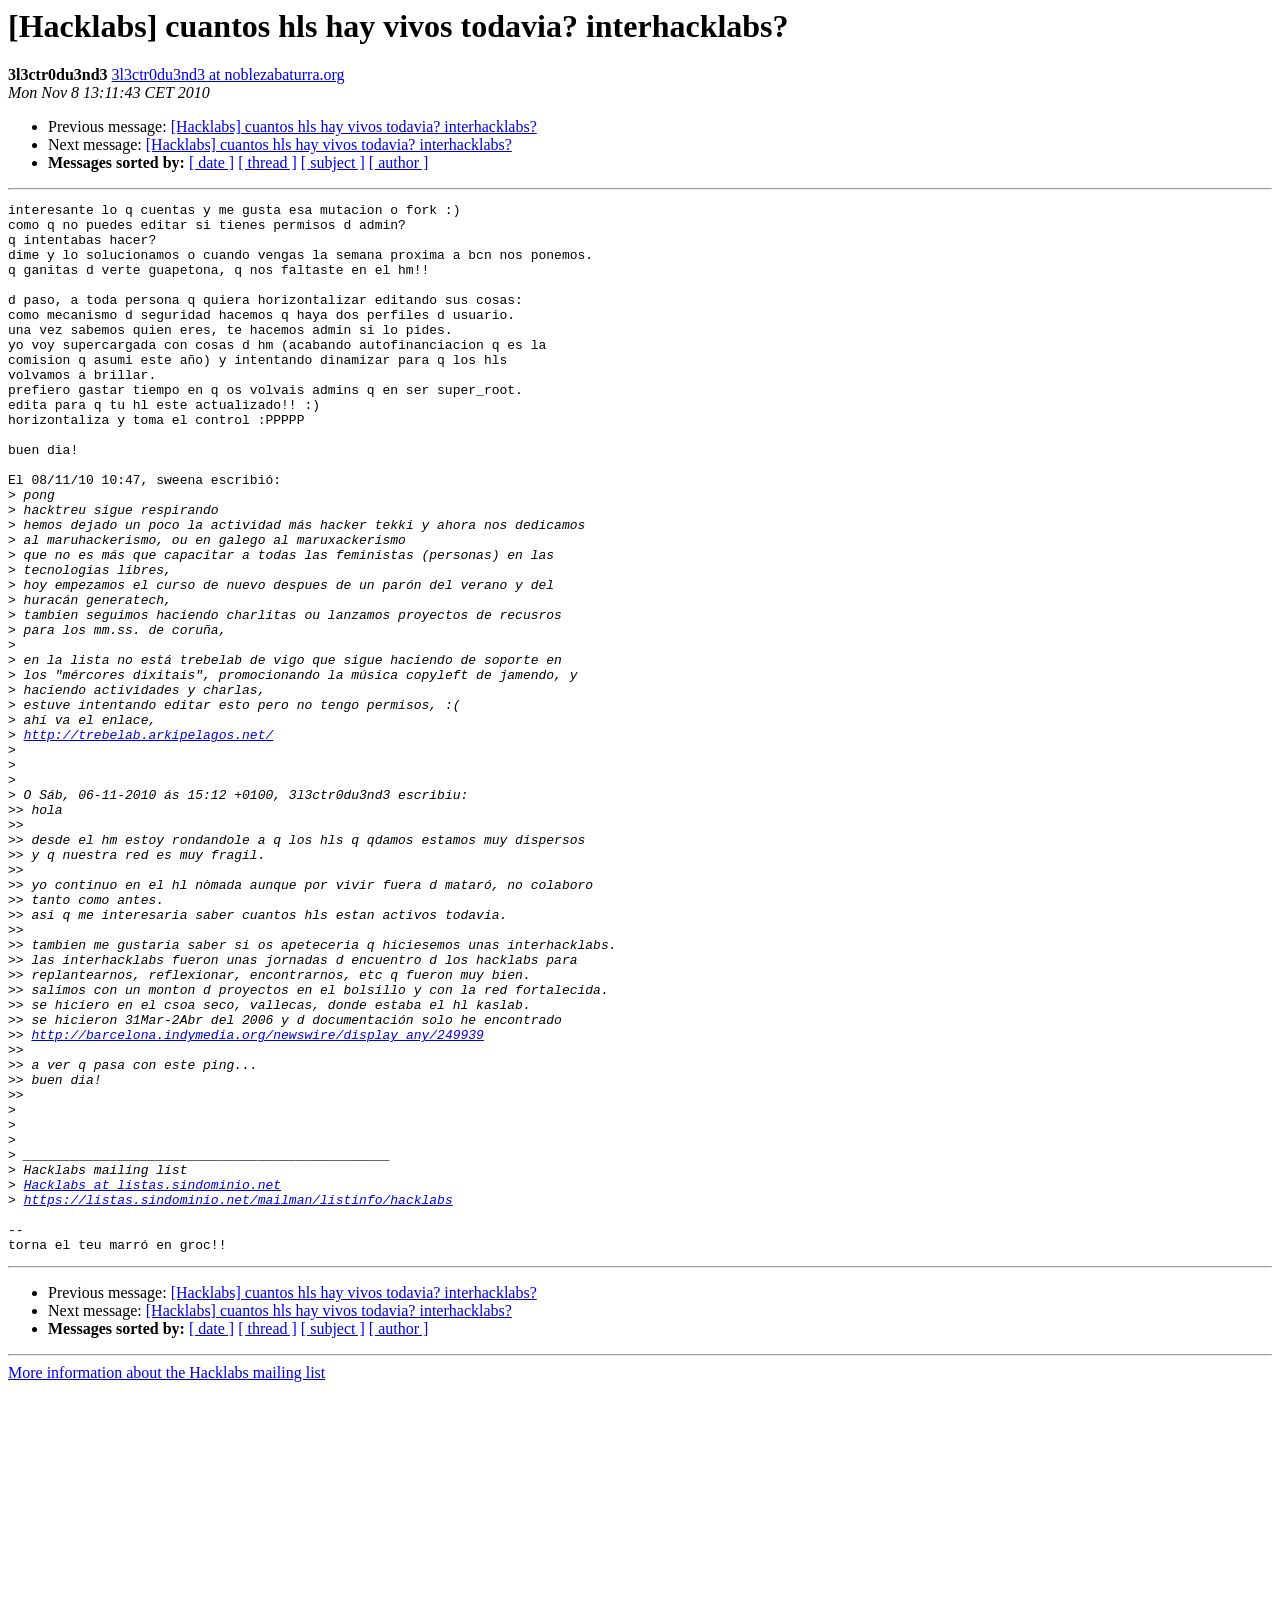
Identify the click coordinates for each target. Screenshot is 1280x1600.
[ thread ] (267, 162)
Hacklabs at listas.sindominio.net (152, 1382)
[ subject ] (333, 162)
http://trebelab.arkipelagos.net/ (149, 842)
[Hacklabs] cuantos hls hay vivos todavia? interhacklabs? (354, 126)
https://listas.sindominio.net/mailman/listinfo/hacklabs (238, 1400)
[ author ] (399, 162)
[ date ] (211, 162)
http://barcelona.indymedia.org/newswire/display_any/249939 (257, 1202)
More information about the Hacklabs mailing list (166, 1582)
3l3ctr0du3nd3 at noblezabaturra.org (228, 74)
